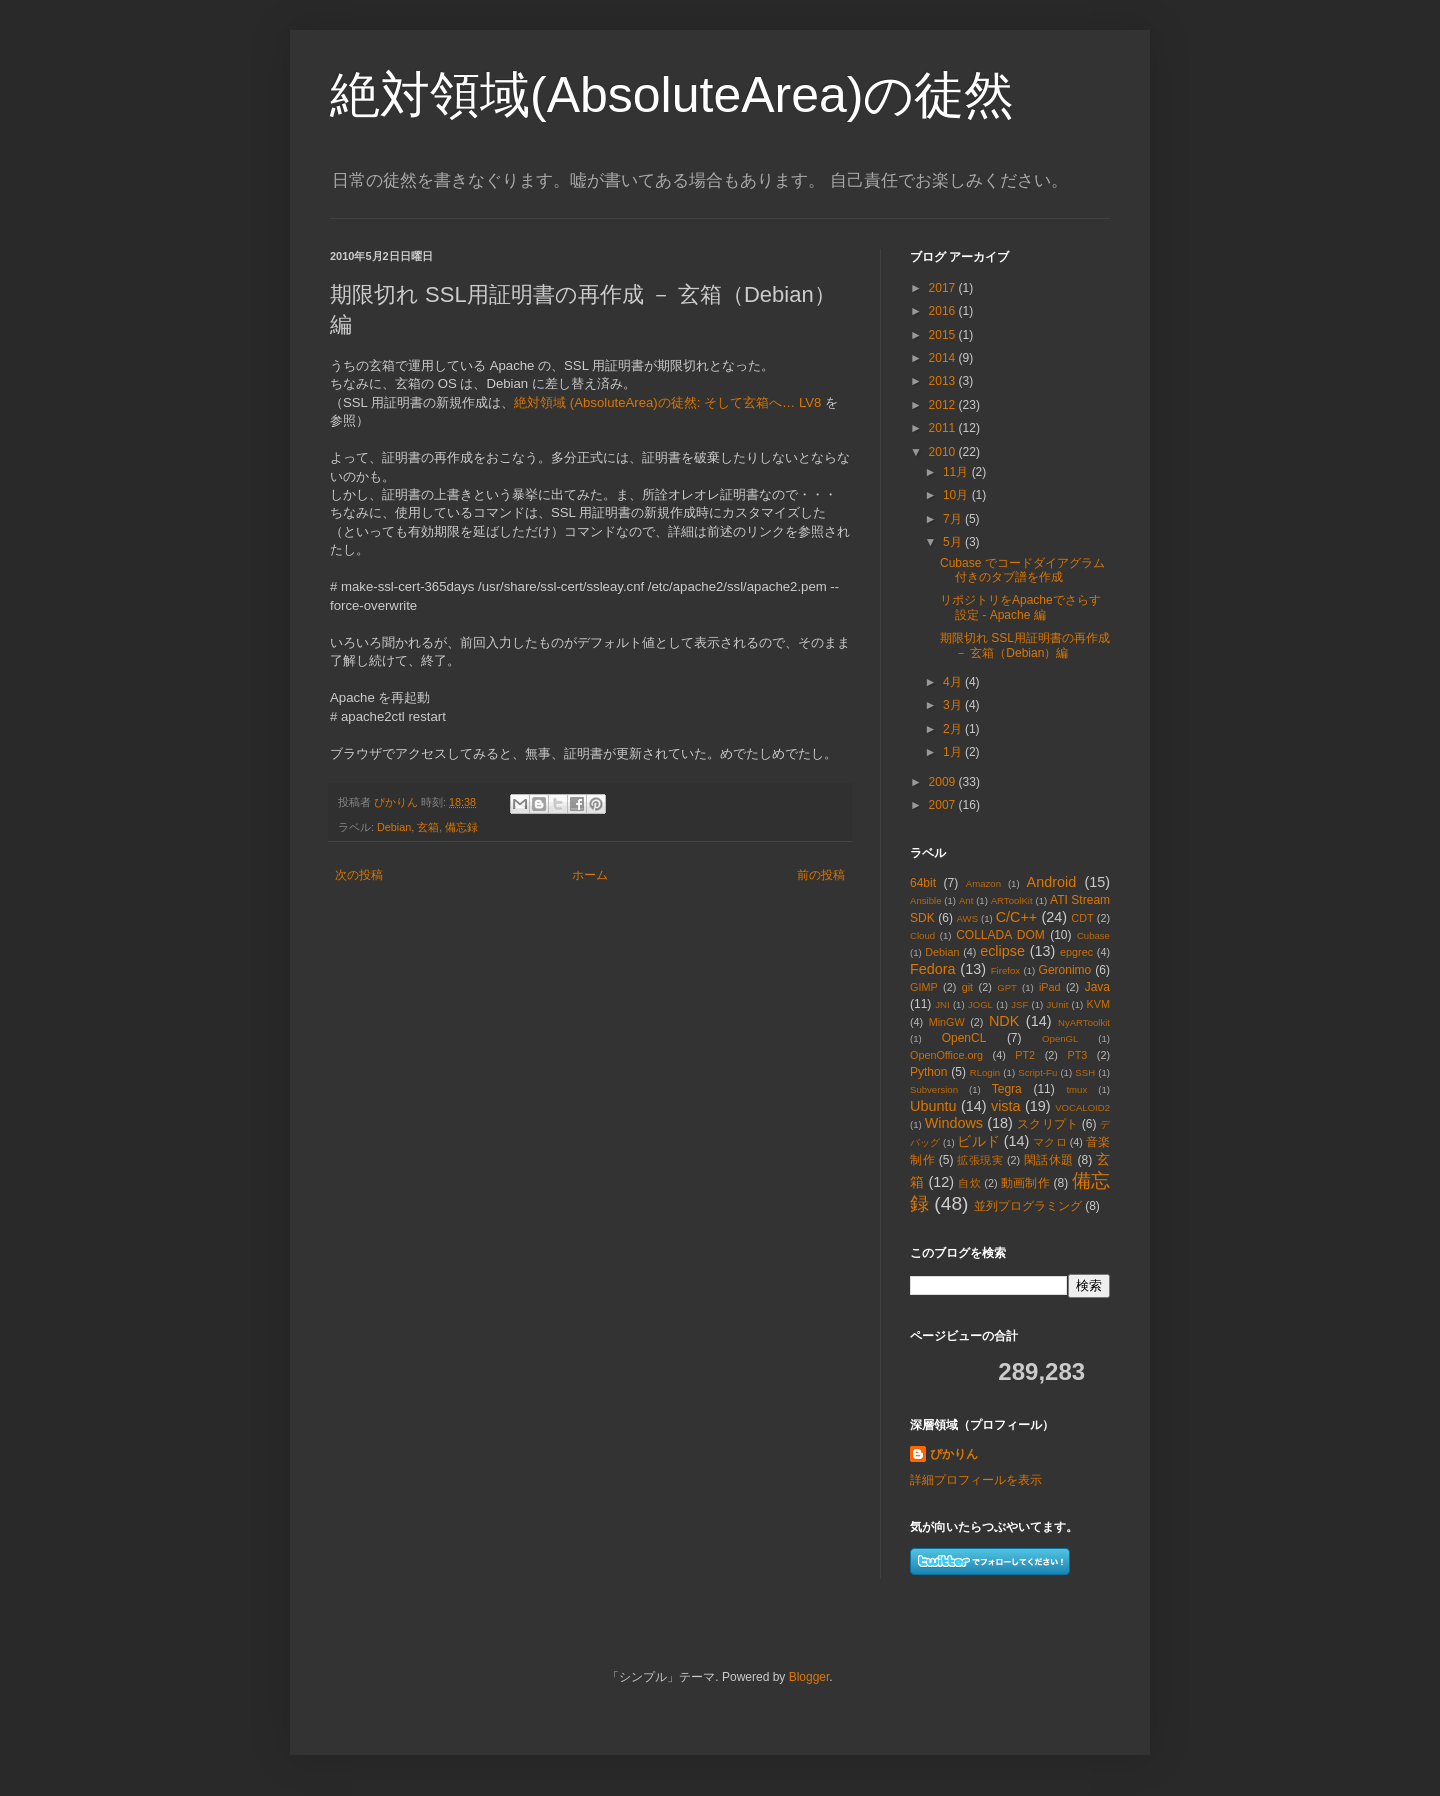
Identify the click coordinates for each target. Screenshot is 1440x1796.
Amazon (983, 883)
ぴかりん (954, 1454)
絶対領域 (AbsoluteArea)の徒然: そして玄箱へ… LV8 (667, 402)
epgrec (1076, 952)
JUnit (1057, 1004)
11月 (957, 472)
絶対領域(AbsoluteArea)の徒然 (672, 95)
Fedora (933, 969)
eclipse (1002, 951)
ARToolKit (1012, 900)
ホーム (590, 875)
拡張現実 (980, 1160)
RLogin (985, 1072)
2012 (944, 405)
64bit (923, 883)
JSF (1019, 1004)
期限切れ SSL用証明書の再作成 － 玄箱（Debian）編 (1025, 645)
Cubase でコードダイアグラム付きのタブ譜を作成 (1022, 570)
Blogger (809, 1677)
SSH (1085, 1072)
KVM (1098, 1004)
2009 (944, 782)
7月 (954, 519)
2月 (954, 729)
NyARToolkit (1084, 1022)
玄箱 (428, 827)
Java (1097, 987)
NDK (1004, 1021)
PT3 (1077, 1055)
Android (1052, 882)
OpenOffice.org (946, 1055)
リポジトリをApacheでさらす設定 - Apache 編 (1020, 607)
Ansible (925, 900)
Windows (954, 1123)
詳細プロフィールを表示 (976, 1480)
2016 (944, 311)
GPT (1007, 987)
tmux (1076, 1089)
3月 (954, 705)
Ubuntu (933, 1106)
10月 (957, 495)
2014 (944, 358)
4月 (954, 682)
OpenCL (964, 1038)
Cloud (922, 935)
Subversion (934, 1089)
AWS (968, 918)
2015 (944, 335)
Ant (966, 900)
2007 (944, 805)
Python (928, 1072)
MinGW (947, 1022)
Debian (394, 827)
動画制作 (1025, 1183)
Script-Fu (1037, 1072)
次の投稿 (359, 875)
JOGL (980, 1004)
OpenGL (1060, 1038)
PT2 (1025, 1055)
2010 (944, 452)
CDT (1082, 918)
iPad (1050, 987)
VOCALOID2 (1082, 1107)
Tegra (1007, 1089)
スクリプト (1047, 1124)
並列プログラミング (1028, 1206)
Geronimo (1065, 970)
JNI (942, 1004)
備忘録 (461, 827)
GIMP (924, 987)
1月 (954, 752)
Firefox (1005, 970)
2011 (944, 428)
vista (1006, 1106)
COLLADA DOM (1000, 935)
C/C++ (1017, 917)
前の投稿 (821, 875)
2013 (944, 381)
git (967, 987)
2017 (944, 288)
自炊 (969, 1183)
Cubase (1093, 935)
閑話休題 (1049, 1160)
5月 (954, 542)
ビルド (978, 1141)
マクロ (1049, 1142)
